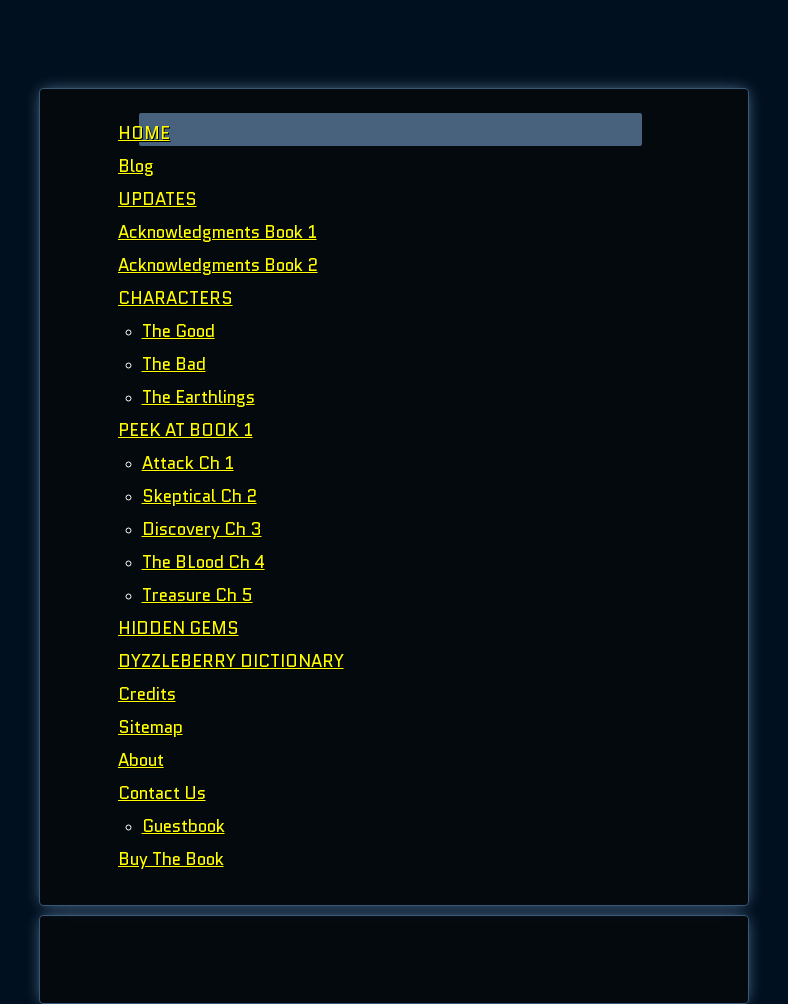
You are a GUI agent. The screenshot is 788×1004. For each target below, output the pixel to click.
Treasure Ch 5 (197, 595)
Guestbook (183, 826)
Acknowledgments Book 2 (218, 265)
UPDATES (157, 199)
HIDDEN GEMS (178, 628)
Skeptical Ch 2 (199, 496)
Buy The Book (171, 859)
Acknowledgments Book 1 (217, 232)
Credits (147, 694)
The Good (178, 331)
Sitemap (150, 727)
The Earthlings (198, 397)
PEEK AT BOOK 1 (185, 430)
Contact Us (162, 793)
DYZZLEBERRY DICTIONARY (231, 661)
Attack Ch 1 (188, 463)
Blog (136, 166)
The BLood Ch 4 (203, 562)
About (141, 760)
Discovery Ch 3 (202, 529)
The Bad (174, 364)
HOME (144, 133)
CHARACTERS (175, 298)
